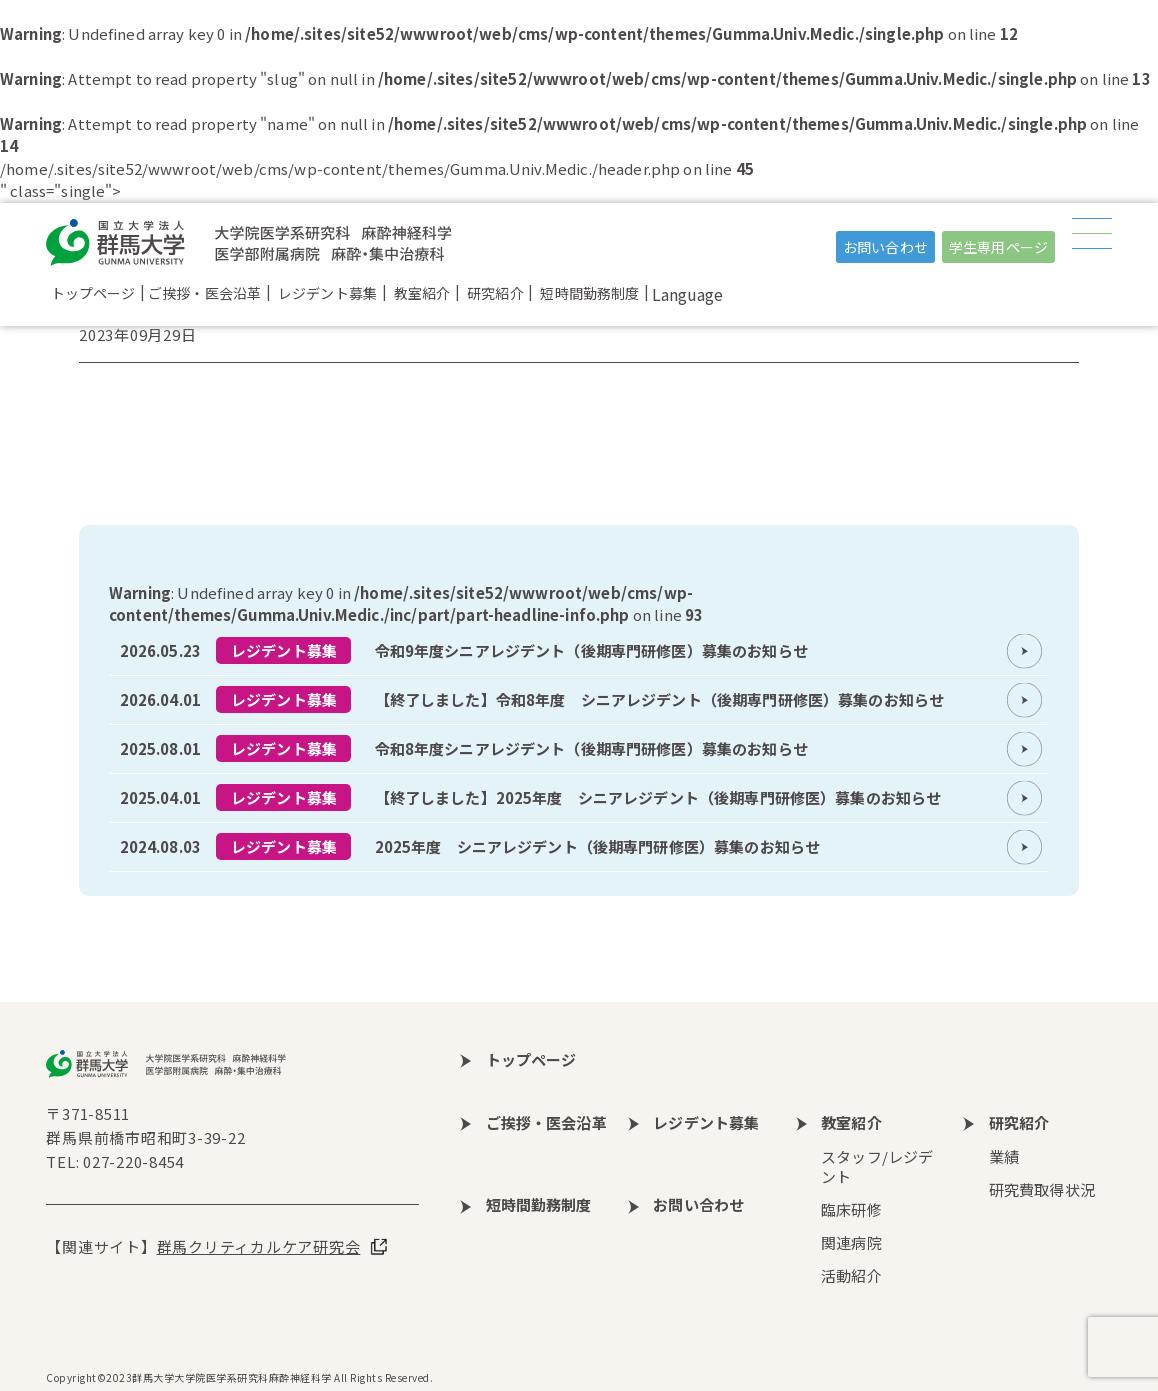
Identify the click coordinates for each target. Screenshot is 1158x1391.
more (579, 651)
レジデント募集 (284, 650)
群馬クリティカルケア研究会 (259, 1246)
